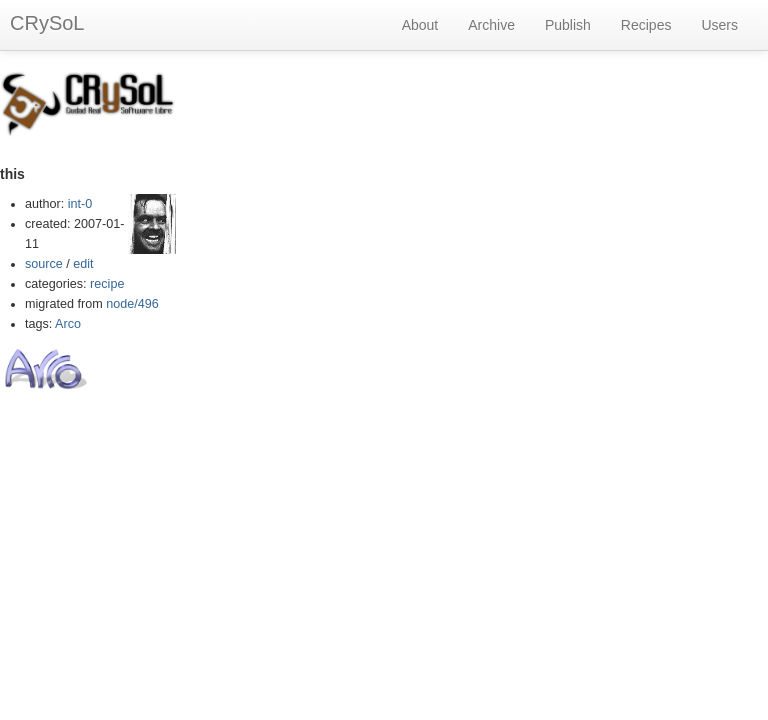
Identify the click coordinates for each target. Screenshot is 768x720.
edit (83, 264)
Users (719, 25)
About (420, 25)
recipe (107, 284)
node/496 (132, 304)
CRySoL (47, 23)
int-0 (80, 204)
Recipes (646, 25)
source (44, 264)
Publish (568, 25)
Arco (68, 324)
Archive (491, 25)
